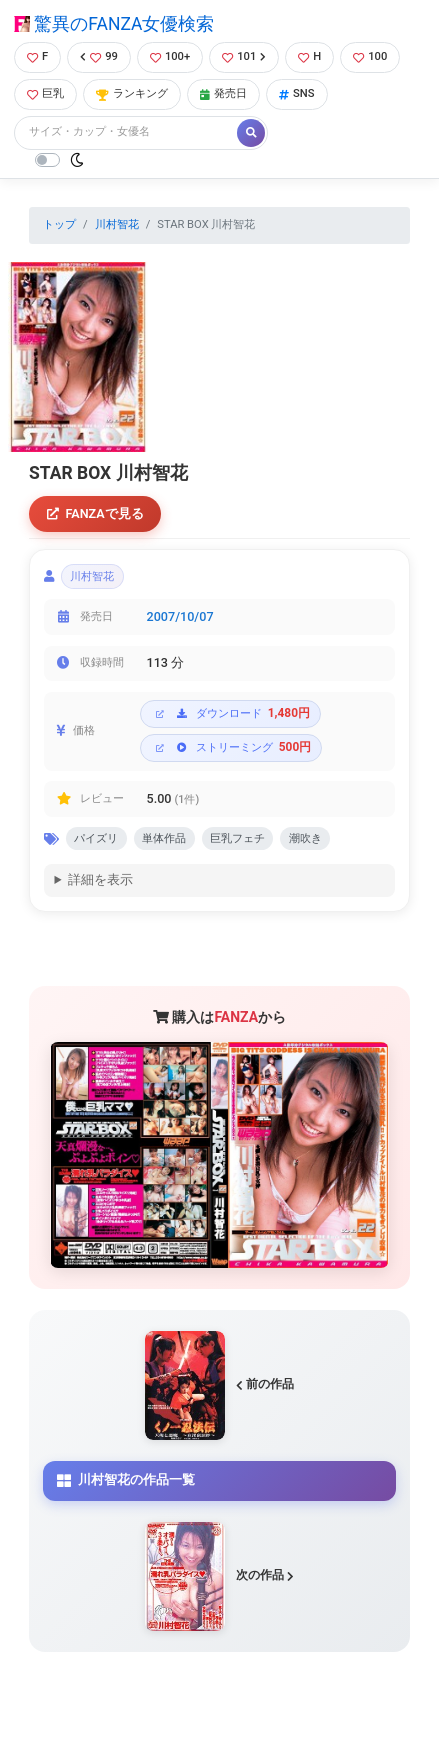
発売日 (223, 93)
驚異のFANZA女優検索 (114, 24)
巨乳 (45, 93)
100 (370, 56)
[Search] (127, 132)
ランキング (132, 93)
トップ (59, 224)
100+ (170, 56)
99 (99, 56)
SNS (297, 93)
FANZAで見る (95, 513)
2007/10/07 (180, 616)
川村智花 (117, 224)
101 (244, 56)
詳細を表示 (100, 879)
